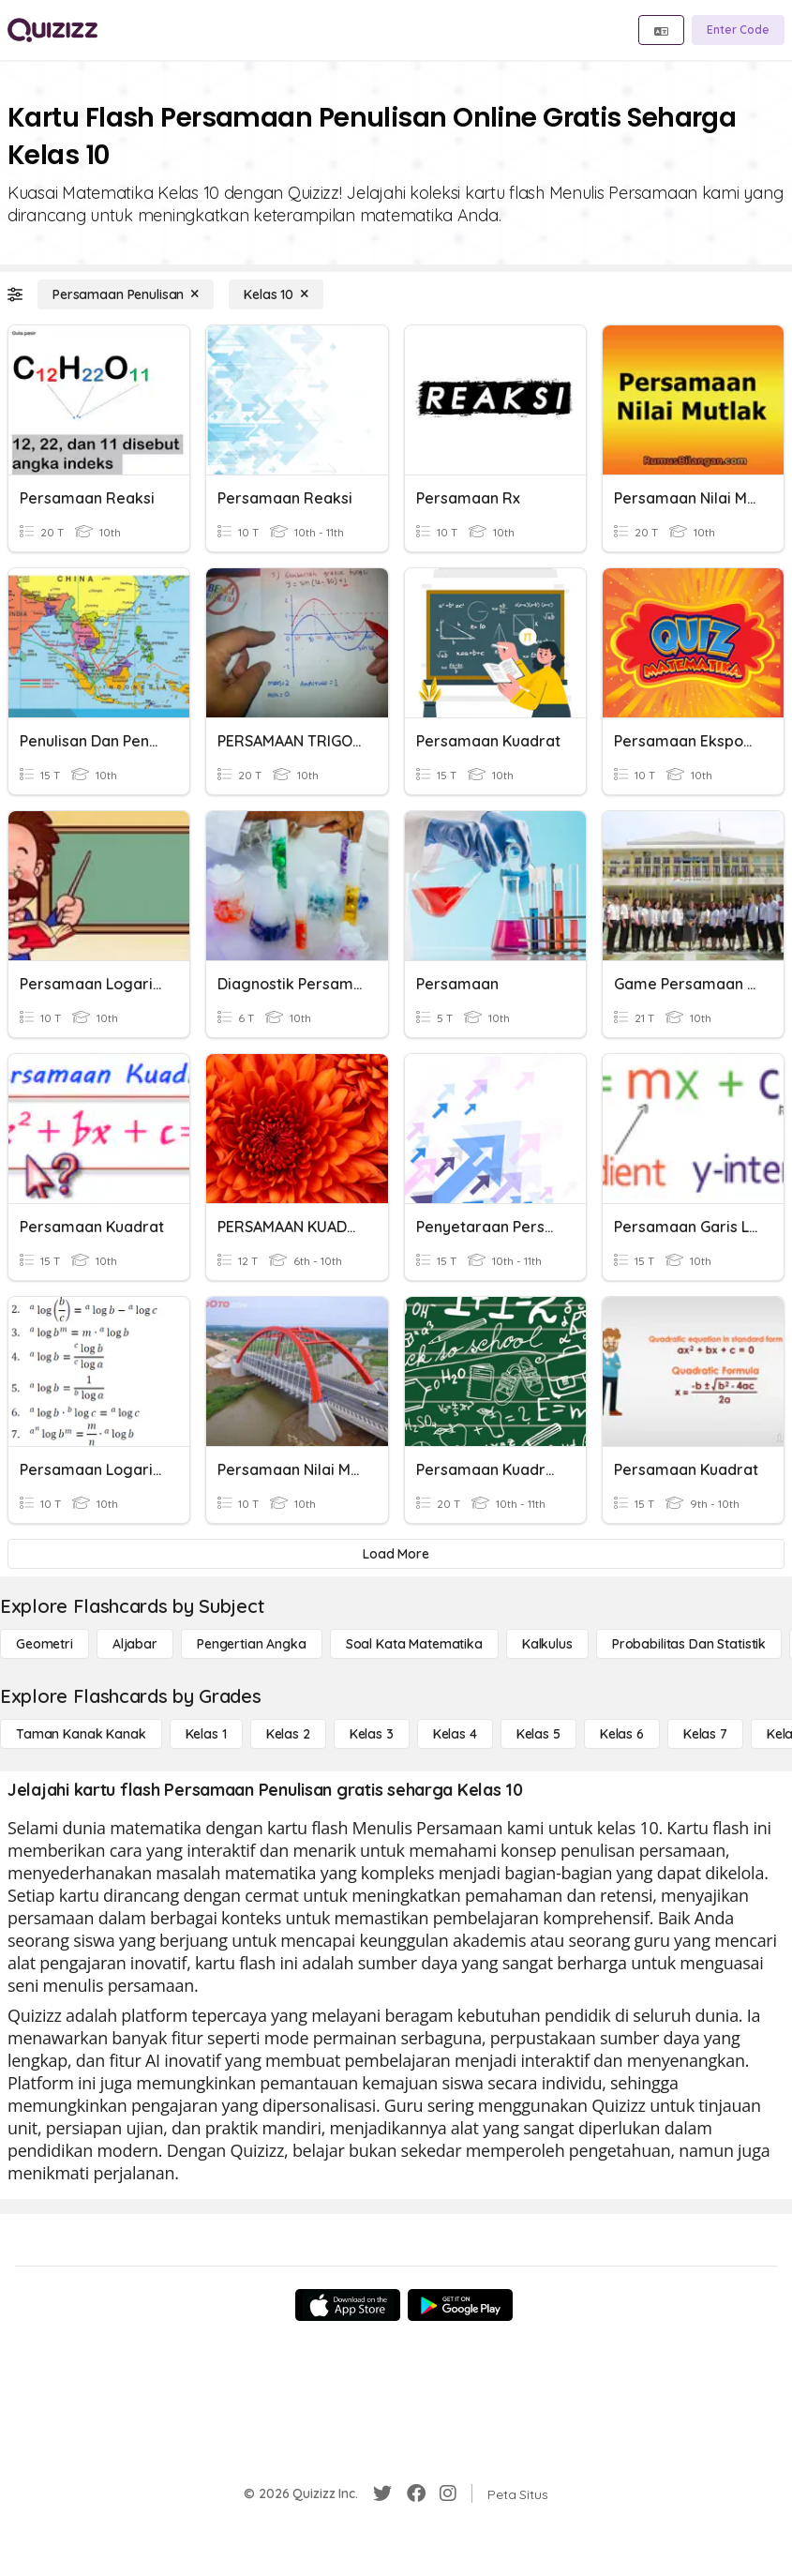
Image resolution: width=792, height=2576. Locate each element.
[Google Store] (460, 2305)
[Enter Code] (738, 30)
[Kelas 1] (206, 1734)
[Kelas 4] (455, 1734)
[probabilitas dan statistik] (689, 1644)
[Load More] (396, 1554)
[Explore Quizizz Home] (52, 30)
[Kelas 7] (705, 1734)
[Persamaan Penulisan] (125, 294)
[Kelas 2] (288, 1734)
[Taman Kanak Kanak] (81, 1734)
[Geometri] (44, 1644)
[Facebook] (416, 2493)
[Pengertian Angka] (251, 1644)
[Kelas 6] (622, 1734)
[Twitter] (382, 2493)
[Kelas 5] (538, 1734)
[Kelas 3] (372, 1734)
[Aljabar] (135, 1644)
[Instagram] (448, 2493)
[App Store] (347, 2305)
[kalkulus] (547, 1644)
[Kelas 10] (276, 294)
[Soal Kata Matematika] (414, 1644)
